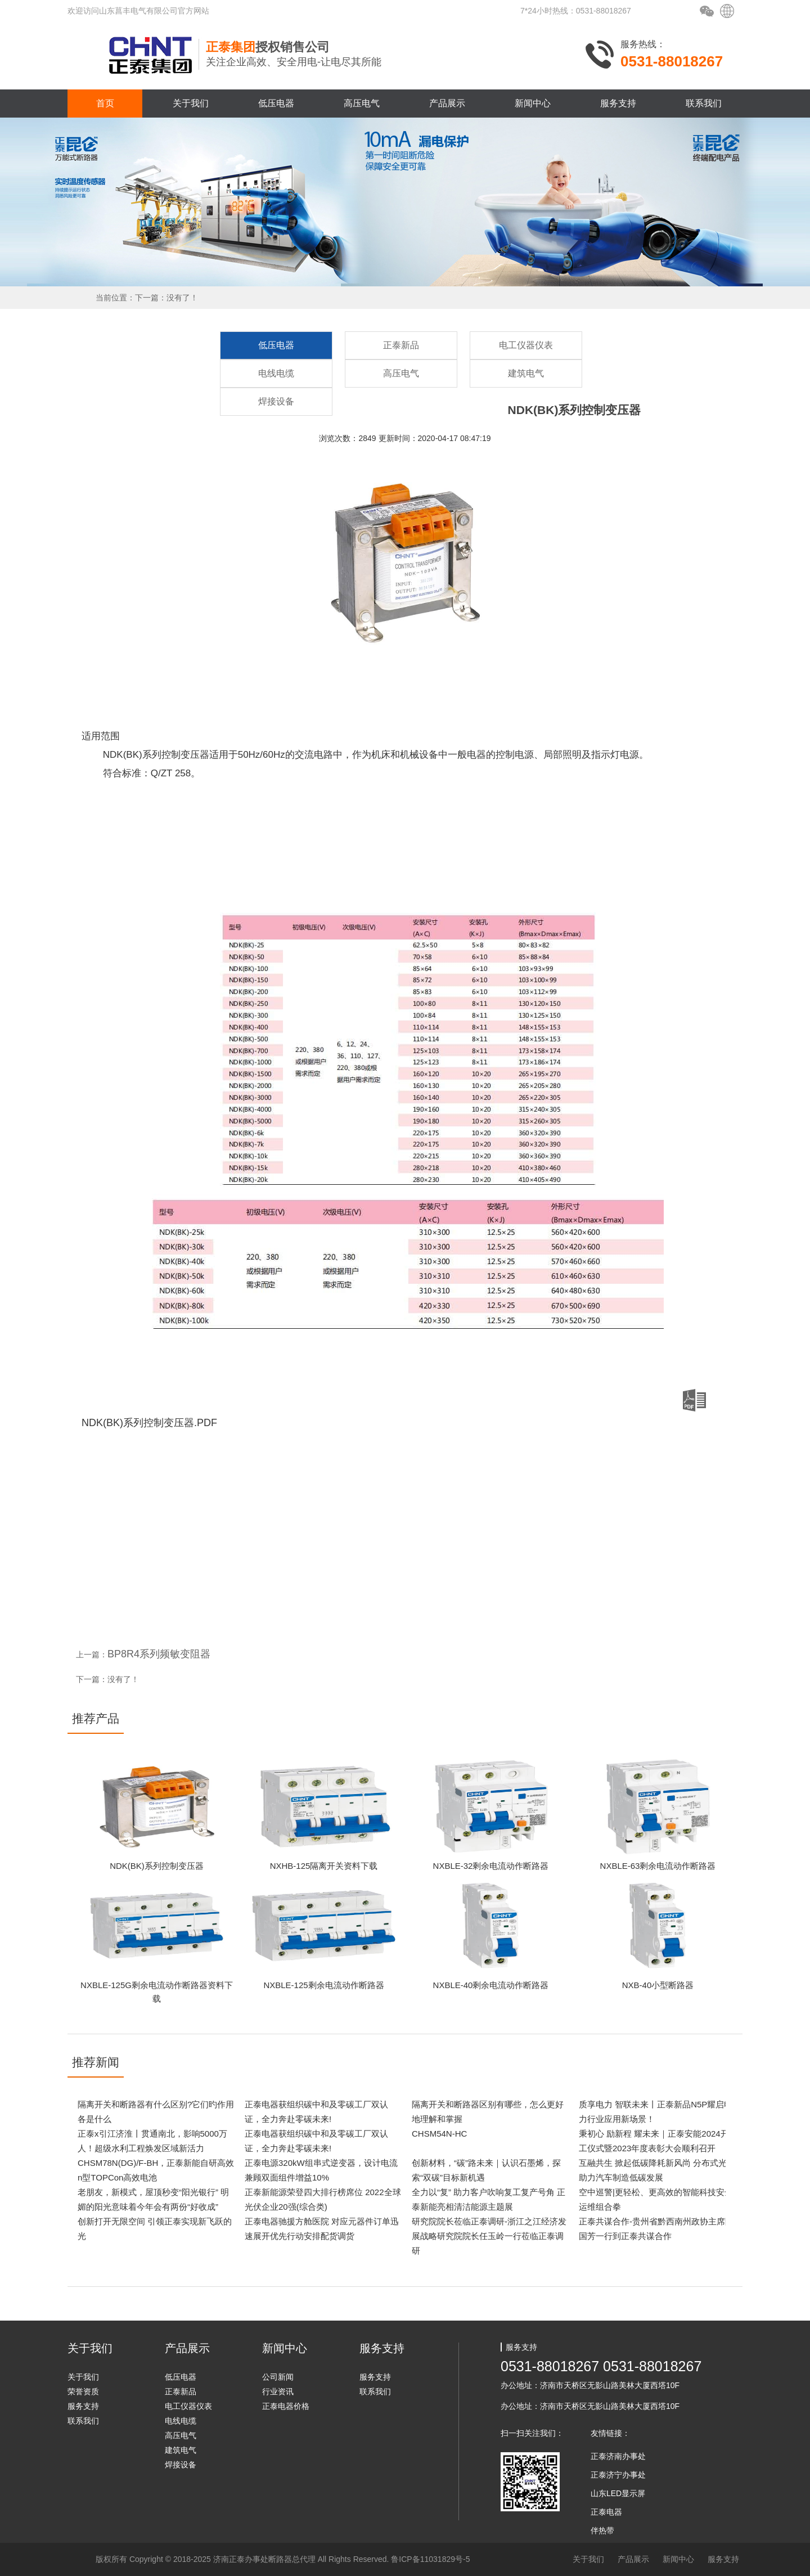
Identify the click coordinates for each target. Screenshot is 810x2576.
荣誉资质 (83, 2391)
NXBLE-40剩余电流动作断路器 (491, 1985)
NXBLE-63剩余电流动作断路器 (658, 1866)
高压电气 (362, 103)
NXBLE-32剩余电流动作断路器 (491, 1866)
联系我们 (704, 103)
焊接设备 (276, 401)
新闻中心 (533, 103)
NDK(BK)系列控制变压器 (157, 1866)
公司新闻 (278, 2376)
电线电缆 (276, 373)
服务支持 (618, 103)
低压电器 (276, 103)
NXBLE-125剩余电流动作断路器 (323, 1985)
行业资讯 (278, 2391)
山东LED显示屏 (618, 2493)
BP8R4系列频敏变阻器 (158, 1654)
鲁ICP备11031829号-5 (430, 2559)
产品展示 (447, 103)
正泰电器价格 (285, 2406)
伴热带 (602, 2530)
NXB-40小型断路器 (658, 1985)
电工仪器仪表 (526, 345)
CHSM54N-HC (439, 2133)
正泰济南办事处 (618, 2456)
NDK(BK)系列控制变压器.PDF (394, 1408)
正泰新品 (401, 345)
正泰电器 (606, 2511)
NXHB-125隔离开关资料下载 (324, 1866)
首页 (105, 103)
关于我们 (191, 103)
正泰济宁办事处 (618, 2474)
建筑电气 (526, 373)
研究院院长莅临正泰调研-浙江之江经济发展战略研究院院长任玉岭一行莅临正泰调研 (489, 2236)
